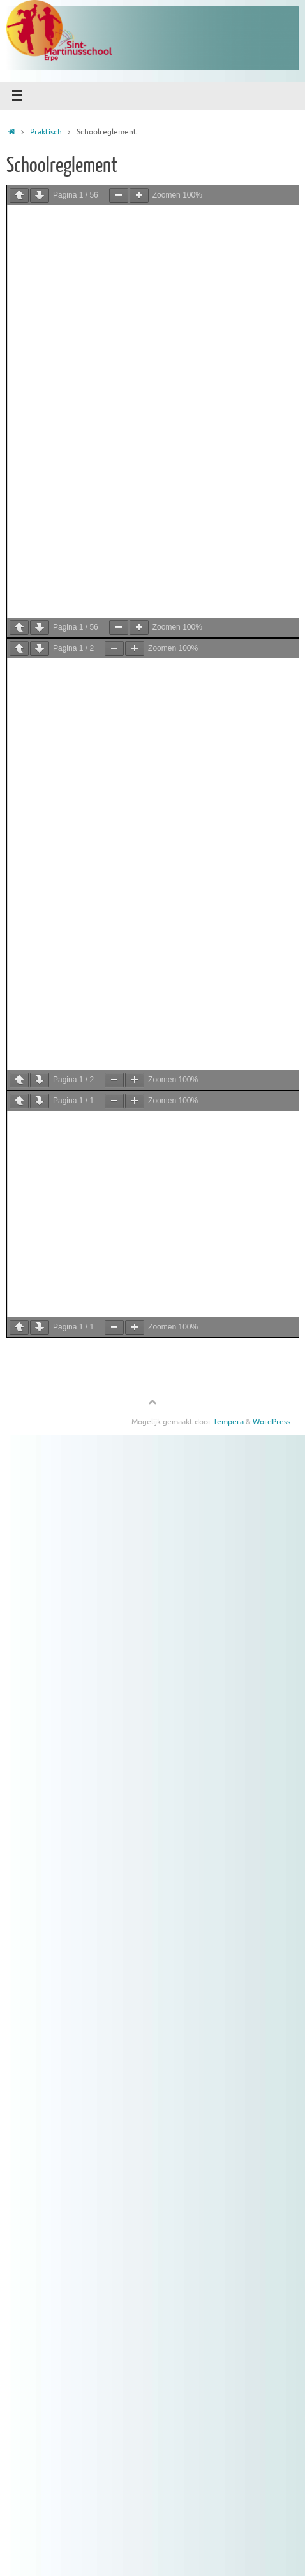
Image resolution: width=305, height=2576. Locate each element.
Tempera (228, 1422)
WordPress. (272, 1422)
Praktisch (46, 132)
